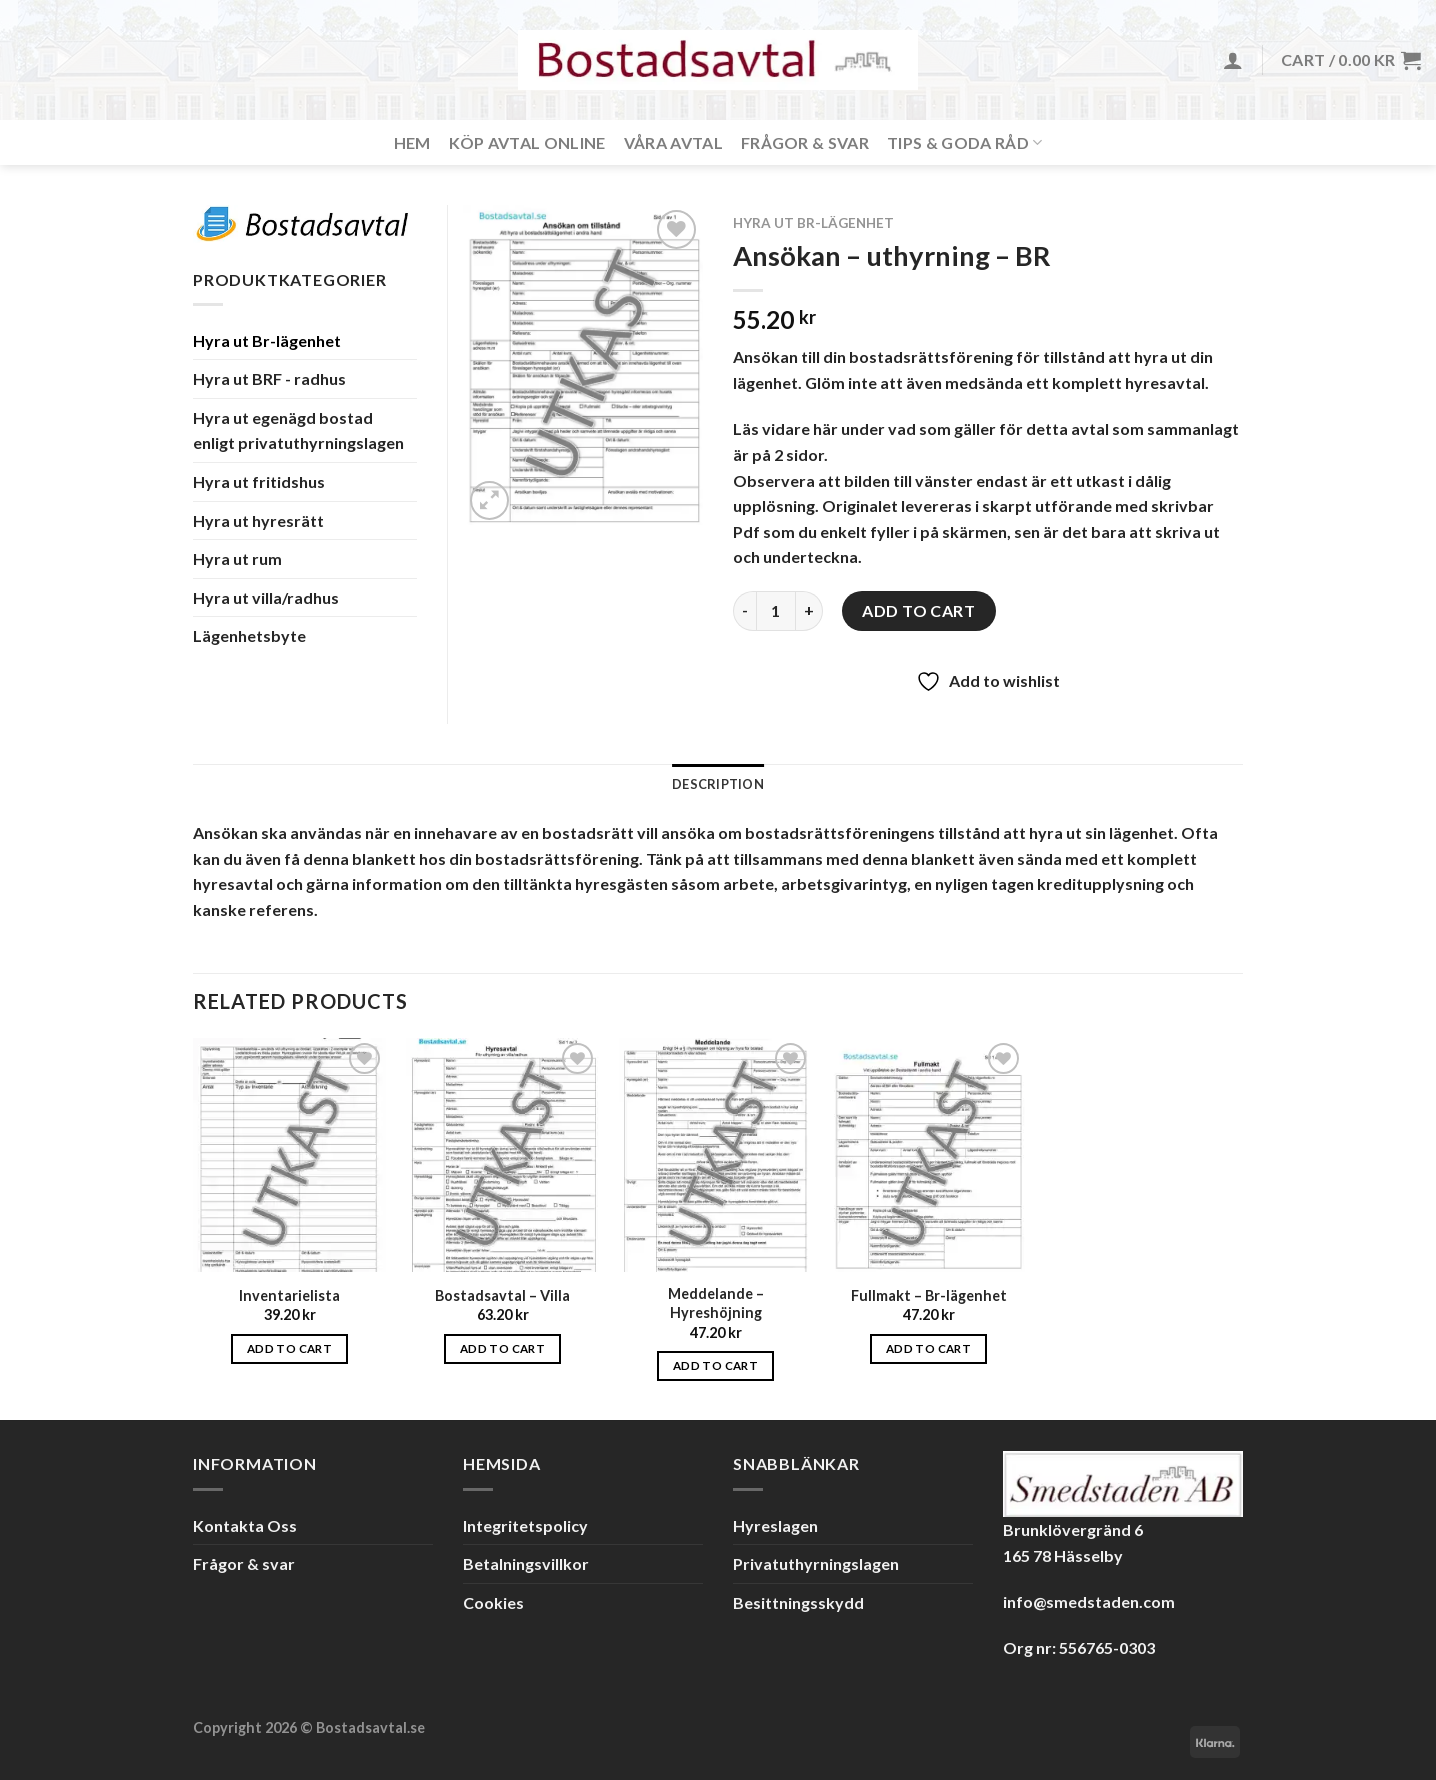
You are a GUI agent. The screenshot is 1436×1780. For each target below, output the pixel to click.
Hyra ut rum (237, 558)
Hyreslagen (775, 1525)
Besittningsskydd (798, 1602)
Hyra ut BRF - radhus (269, 378)
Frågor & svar (805, 142)
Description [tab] (718, 784)
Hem (412, 142)
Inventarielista (289, 1295)
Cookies (493, 1602)
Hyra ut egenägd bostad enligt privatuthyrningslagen (298, 430)
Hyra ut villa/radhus (266, 597)
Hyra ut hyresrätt (258, 520)
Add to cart (918, 610)
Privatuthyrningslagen (816, 1563)
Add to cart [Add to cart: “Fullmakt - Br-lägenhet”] (928, 1348)
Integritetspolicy (525, 1525)
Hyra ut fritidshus (259, 481)
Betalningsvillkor (526, 1563)
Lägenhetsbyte (249, 635)
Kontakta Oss (245, 1525)
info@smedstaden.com (1089, 1601)
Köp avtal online (527, 142)
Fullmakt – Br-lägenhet (929, 1295)
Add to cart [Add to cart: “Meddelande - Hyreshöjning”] (715, 1365)
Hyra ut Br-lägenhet (813, 223)
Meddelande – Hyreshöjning (716, 1303)
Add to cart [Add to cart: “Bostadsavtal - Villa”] (502, 1348)
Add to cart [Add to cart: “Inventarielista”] (289, 1348)
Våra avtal (673, 142)
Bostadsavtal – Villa (502, 1295)
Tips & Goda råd (964, 142)
